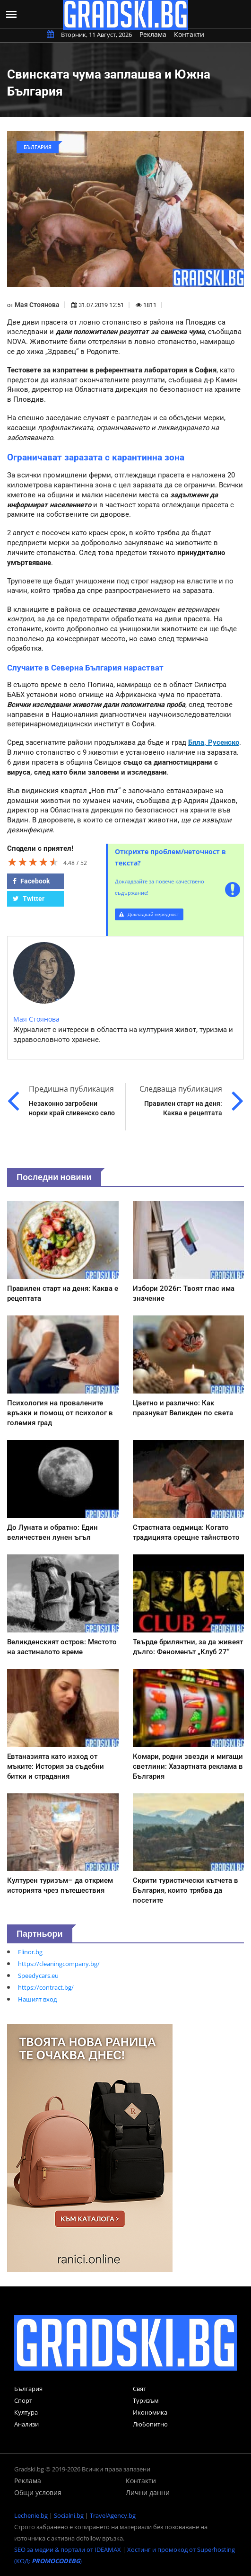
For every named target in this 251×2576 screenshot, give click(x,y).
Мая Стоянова (37, 305)
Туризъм (146, 2400)
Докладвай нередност (149, 914)
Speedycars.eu (38, 1975)
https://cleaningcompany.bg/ (59, 1963)
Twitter (28, 898)
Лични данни (148, 2492)
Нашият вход (37, 1999)
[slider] (33, 861)
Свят (139, 2388)
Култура (26, 2412)
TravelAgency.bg (113, 2515)
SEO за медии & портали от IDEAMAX (67, 2549)
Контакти (189, 34)
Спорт (23, 2400)
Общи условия (37, 2492)
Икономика (150, 2412)
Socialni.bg (69, 2515)
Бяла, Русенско (213, 742)
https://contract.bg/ (46, 1987)
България (28, 2388)
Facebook (31, 881)
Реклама (152, 34)
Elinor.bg (30, 1952)
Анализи (26, 2424)
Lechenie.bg (31, 2515)
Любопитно (150, 2424)
